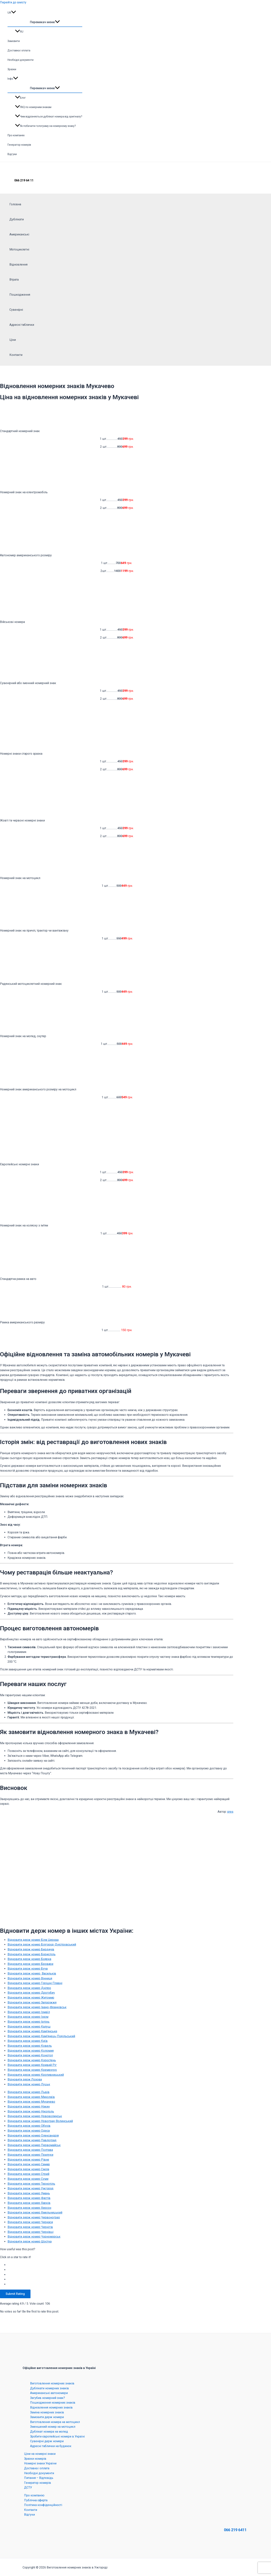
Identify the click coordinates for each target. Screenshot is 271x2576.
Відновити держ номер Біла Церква (33, 1940)
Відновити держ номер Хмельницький (35, 2212)
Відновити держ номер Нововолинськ (35, 2116)
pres (230, 1811)
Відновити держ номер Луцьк (29, 2084)
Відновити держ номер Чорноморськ (34, 2236)
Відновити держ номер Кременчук (32, 2070)
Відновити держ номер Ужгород (30, 2188)
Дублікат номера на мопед (49, 2431)
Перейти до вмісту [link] (13, 2)
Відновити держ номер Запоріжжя (32, 2002)
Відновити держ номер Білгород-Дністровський (42, 1944)
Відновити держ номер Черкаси (30, 2222)
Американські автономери (49, 2393)
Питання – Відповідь (38, 2478)
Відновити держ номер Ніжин (29, 2106)
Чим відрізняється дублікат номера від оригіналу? (48, 116)
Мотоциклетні (19, 249)
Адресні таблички (21, 325)
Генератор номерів (19, 144)
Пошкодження (19, 294)
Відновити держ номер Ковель (30, 2046)
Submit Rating (15, 2294)
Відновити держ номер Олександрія (33, 2135)
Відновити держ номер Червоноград (34, 2217)
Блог (20, 97)
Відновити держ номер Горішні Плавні (35, 1983)
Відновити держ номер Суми (28, 2179)
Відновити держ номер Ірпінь (28, 2021)
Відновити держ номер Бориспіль (32, 1954)
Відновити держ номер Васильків (32, 1973)
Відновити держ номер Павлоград (32, 2140)
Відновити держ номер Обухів (29, 2126)
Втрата (14, 279)
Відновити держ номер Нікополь (31, 2111)
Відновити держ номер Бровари (30, 1964)
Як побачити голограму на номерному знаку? (45, 125)
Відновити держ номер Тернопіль (31, 2183)
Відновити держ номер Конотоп (30, 2055)
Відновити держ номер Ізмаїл (29, 2012)
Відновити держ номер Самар (29, 2164)
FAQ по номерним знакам (33, 107)
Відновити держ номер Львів (28, 2092)
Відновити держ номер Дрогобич (31, 1992)
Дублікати (16, 219)
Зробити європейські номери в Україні (57, 2436)
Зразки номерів (35, 2458)
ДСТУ (28, 2487)
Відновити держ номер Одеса (29, 2130)
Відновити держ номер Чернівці (30, 2232)
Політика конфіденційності (43, 2505)
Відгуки (12, 154)
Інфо (13, 78)
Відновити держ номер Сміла (28, 2169)
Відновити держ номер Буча (28, 1968)
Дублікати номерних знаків (49, 2388)
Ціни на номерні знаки (40, 2454)
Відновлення (18, 264)
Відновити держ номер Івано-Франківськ (37, 2007)
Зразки (12, 69)
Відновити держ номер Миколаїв (31, 2097)
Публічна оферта (35, 2500)
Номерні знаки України (40, 2463)
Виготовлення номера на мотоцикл (55, 2422)
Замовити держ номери (47, 2417)
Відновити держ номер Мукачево (31, 2101)
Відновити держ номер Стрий (28, 2174)
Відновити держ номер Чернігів (30, 2227)
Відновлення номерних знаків (51, 2407)
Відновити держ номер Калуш (29, 2026)
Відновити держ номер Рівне (28, 2159)
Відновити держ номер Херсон (29, 2208)
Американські (19, 234)
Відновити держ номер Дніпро (29, 1988)
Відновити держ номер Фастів (29, 2198)
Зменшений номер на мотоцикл (52, 2426)
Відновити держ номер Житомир (31, 1997)
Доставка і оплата (19, 50)
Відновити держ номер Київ (28, 2041)
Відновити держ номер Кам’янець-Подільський (41, 2036)
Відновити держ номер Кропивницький (36, 2075)
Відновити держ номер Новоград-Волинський (40, 2121)
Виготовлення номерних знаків (52, 2383)
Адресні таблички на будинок (50, 2446)
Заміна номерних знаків (47, 2412)
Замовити (14, 41)
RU (19, 31)
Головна (15, 204)
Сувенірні (16, 309)
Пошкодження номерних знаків (52, 2402)
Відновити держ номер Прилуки (30, 2155)
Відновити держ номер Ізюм (28, 2017)
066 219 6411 (235, 2530)
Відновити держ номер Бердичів (31, 1949)
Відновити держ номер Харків (29, 2203)
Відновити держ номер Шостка (30, 2241)
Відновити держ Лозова (25, 2079)
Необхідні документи (20, 59)
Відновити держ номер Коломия (31, 2050)
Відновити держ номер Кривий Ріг (32, 2065)
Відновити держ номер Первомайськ (34, 2145)
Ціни (12, 340)
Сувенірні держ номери (47, 2441)
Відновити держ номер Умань (29, 2193)
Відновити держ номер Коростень (32, 2060)
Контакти (15, 355)
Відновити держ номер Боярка (29, 1959)
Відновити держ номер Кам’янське (32, 2031)
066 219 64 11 (23, 180)
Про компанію (16, 135)
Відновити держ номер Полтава (30, 2150)
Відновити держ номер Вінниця (30, 1978)
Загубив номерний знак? (47, 2398)
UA (12, 12)
